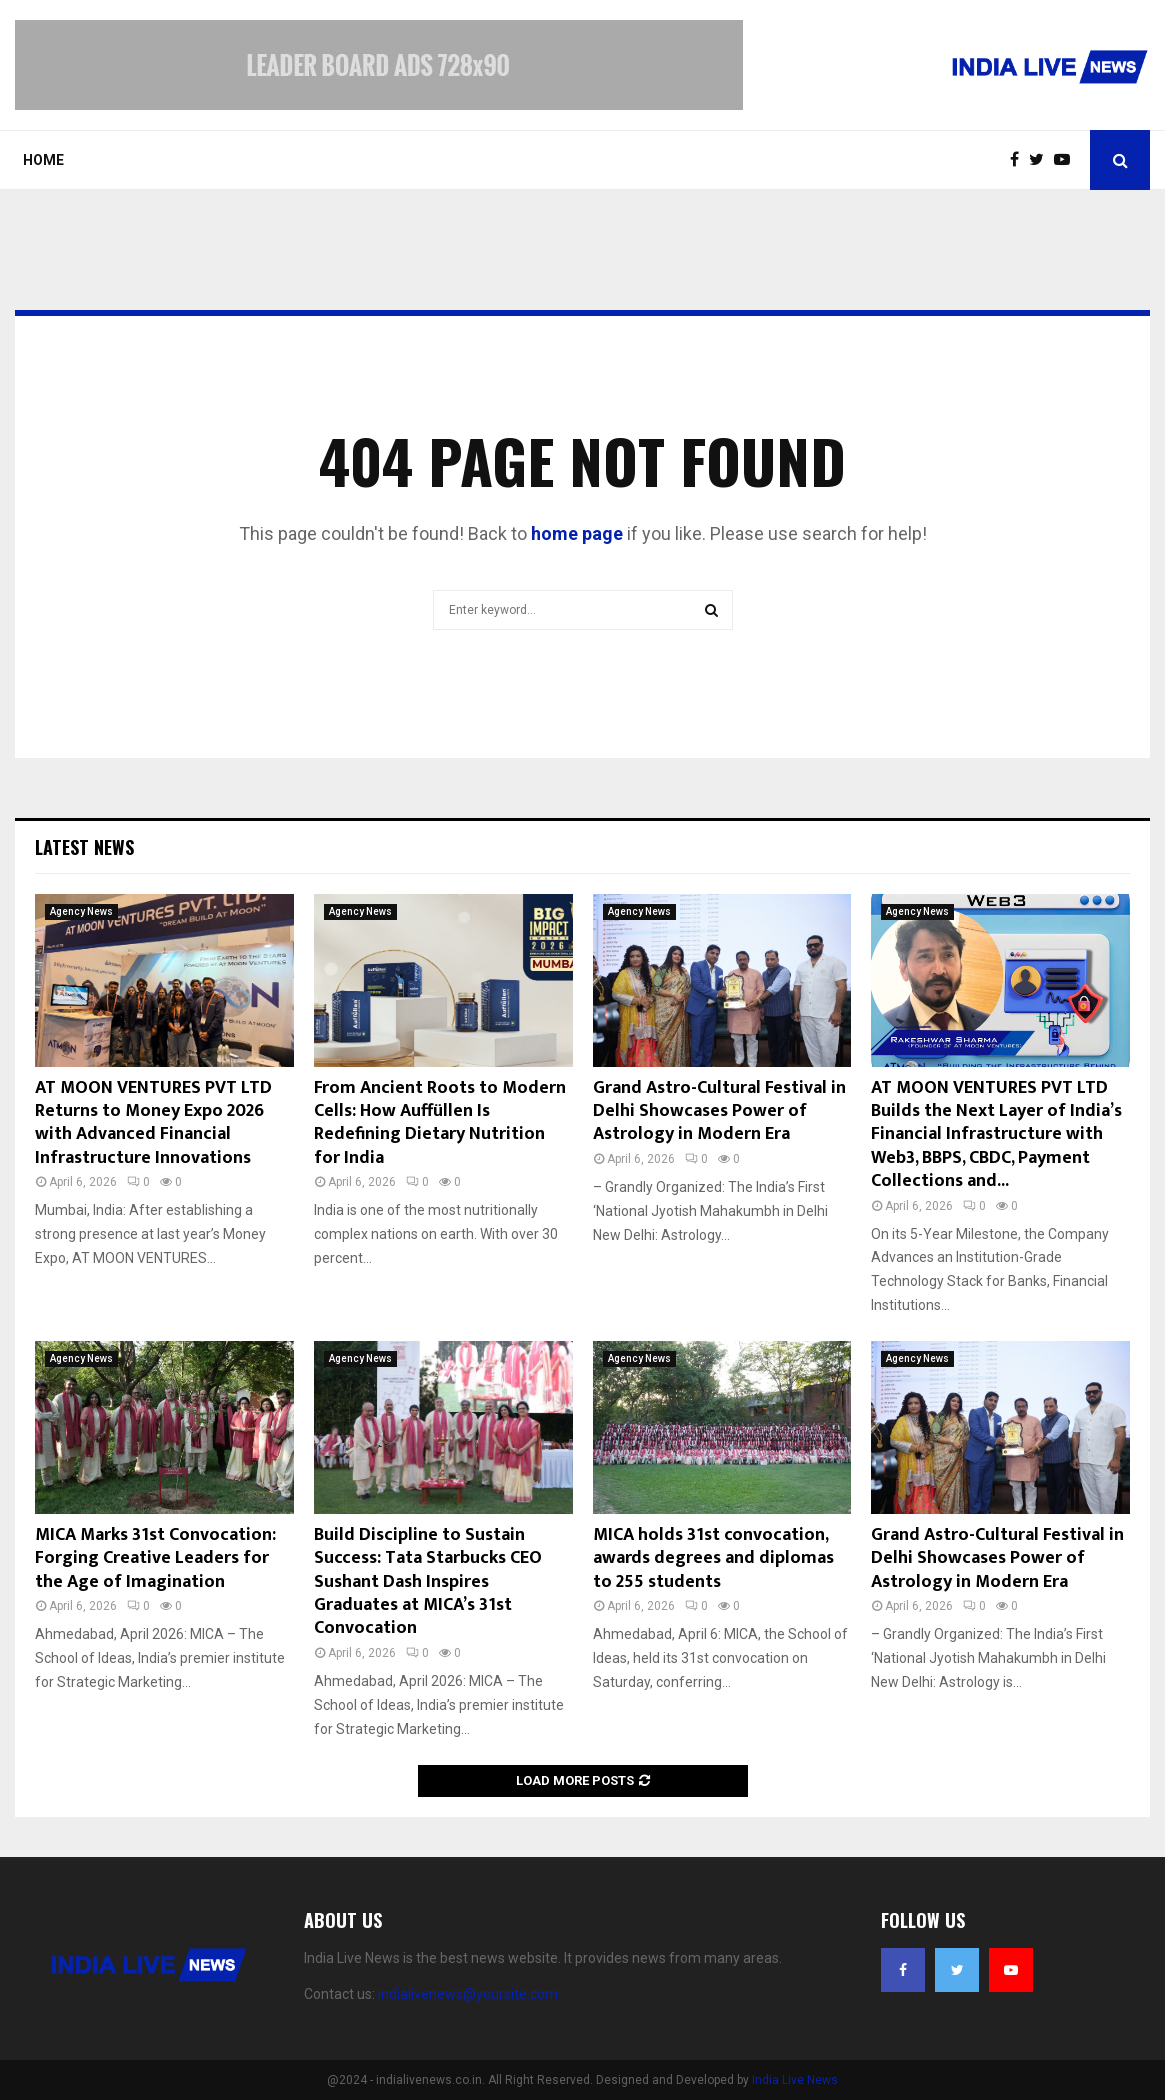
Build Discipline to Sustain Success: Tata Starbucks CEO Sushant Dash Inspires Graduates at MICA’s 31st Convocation (428, 1582)
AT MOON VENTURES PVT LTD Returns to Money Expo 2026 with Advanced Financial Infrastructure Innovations (153, 1123)
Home (43, 160)
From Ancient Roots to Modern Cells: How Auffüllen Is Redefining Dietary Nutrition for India (440, 1123)
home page (577, 533)
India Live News (795, 2080)
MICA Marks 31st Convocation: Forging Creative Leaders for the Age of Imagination (155, 1558)
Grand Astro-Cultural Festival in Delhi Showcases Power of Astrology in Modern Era (719, 1111)
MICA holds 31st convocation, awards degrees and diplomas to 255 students (713, 1558)
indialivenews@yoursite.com (468, 1994)
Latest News (84, 847)
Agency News (81, 911)
